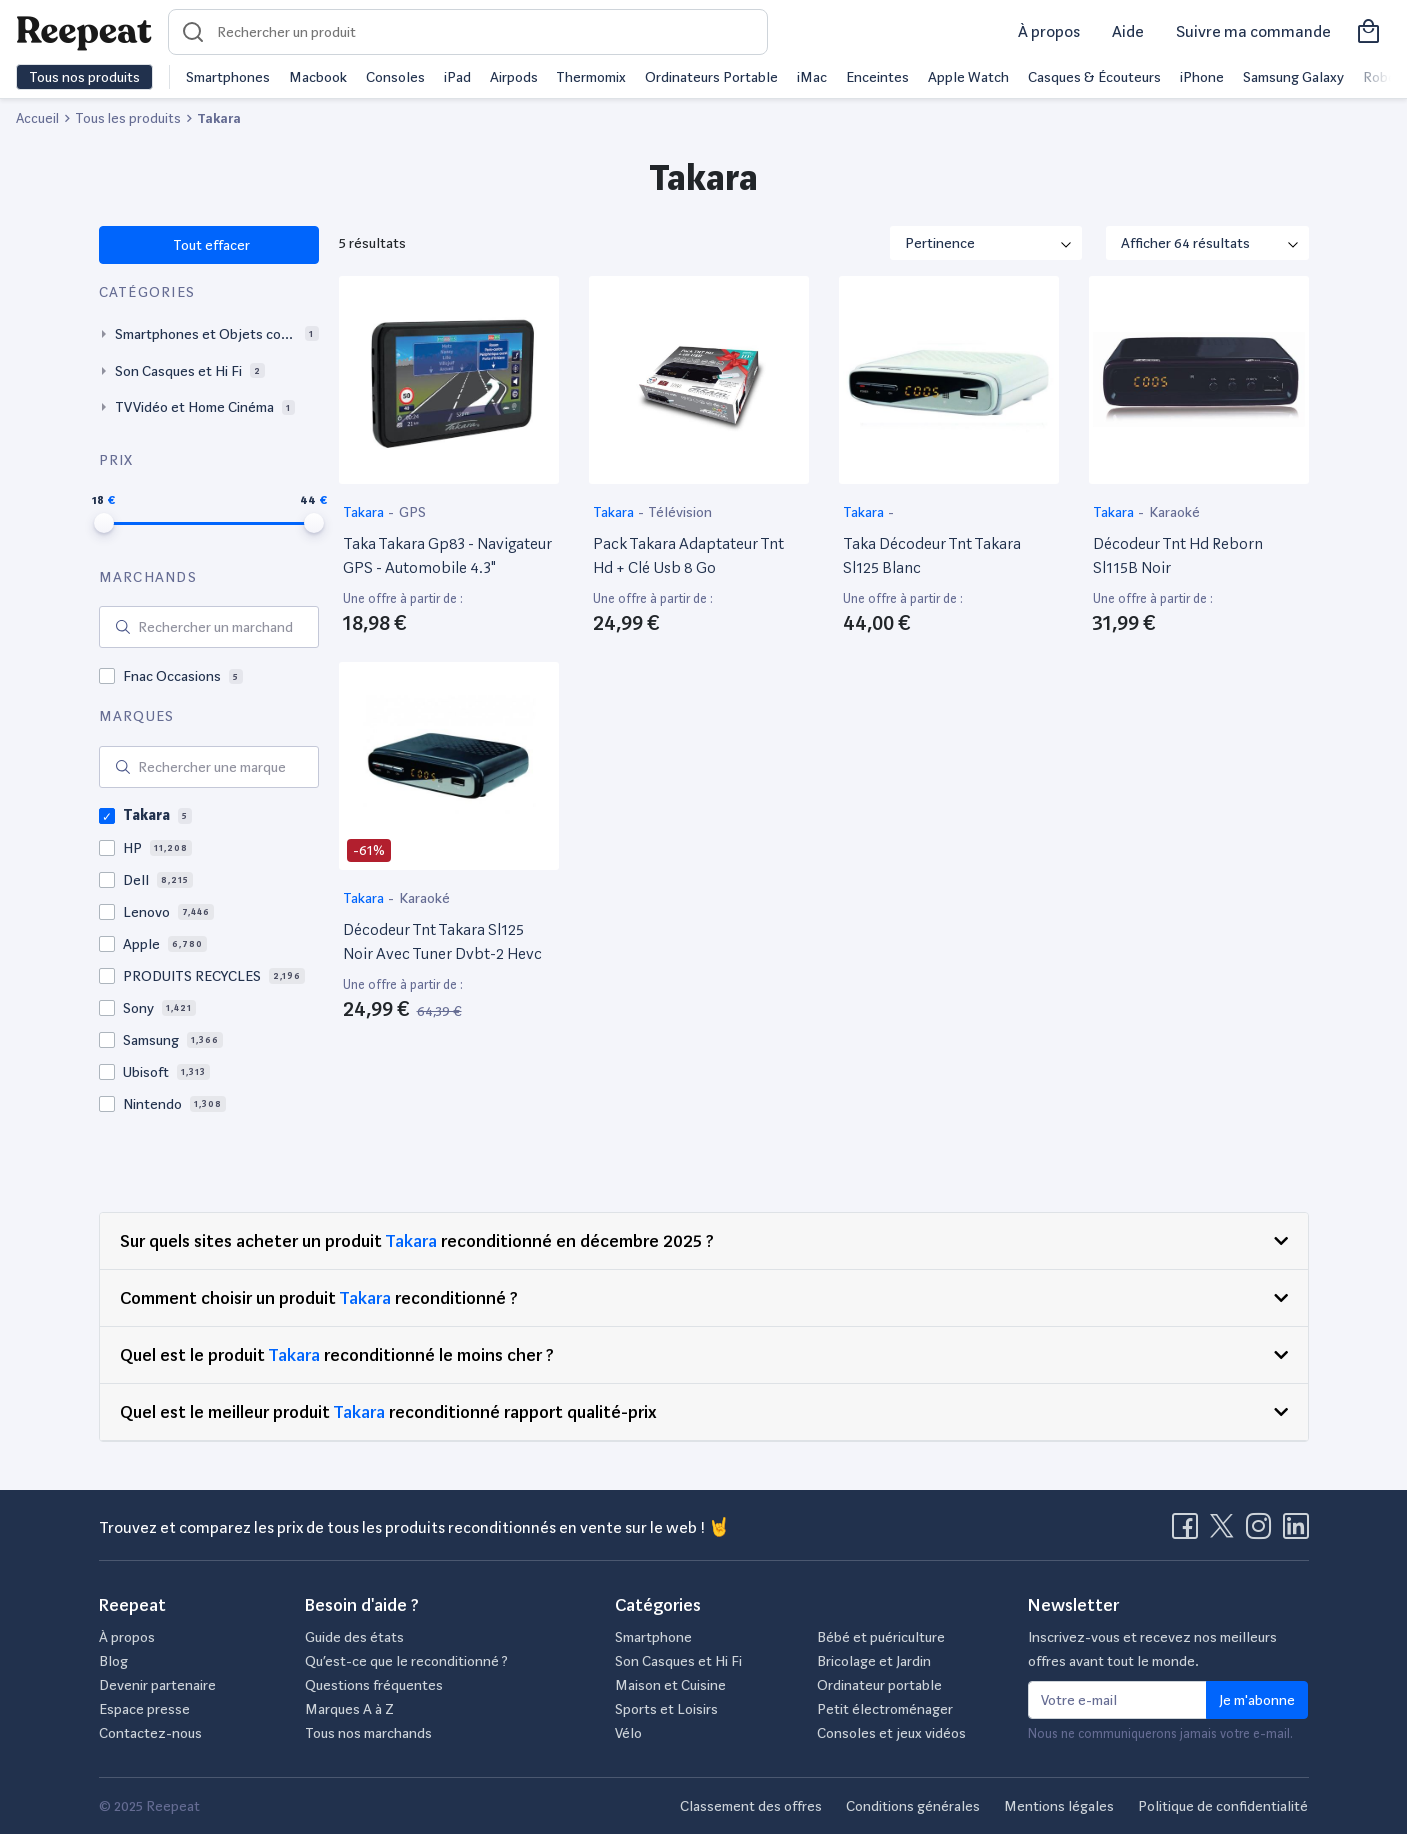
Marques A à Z (349, 1709)
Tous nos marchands (368, 1733)
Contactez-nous (150, 1733)
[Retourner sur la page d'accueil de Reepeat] (84, 32)
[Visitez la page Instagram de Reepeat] (1263, 1532)
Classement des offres (751, 1806)
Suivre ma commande (1253, 31)
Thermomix (591, 77)
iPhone (1202, 77)
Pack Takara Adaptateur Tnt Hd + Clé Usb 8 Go (688, 555)
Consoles (395, 77)
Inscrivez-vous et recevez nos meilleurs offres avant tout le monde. (1152, 1649)
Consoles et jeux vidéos (891, 1733)
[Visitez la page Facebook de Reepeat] (1189, 1532)
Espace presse (144, 1709)
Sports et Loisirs (666, 1709)
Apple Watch (968, 77)
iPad (457, 77)
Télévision (680, 512)
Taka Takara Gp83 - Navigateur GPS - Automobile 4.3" (447, 555)
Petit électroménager (885, 1709)
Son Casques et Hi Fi (678, 1661)
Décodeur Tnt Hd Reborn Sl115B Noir (1178, 555)
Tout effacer (210, 245)
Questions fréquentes (374, 1685)
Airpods (514, 77)
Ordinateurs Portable (711, 77)
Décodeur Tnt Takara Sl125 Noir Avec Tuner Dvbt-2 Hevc (442, 941)
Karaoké (1174, 512)
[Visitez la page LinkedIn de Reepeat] (1296, 1532)
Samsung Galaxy (1293, 77)
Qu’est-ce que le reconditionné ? (406, 1661)
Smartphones (228, 77)
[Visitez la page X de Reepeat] (1226, 1532)
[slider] (104, 523)
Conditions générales (913, 1806)
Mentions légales (1059, 1806)
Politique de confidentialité (1223, 1806)
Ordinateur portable (879, 1685)
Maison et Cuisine (670, 1685)
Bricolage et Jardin (874, 1661)
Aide (1128, 31)
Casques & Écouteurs (1094, 77)
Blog (113, 1661)
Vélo (628, 1733)
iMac (812, 77)
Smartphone (653, 1637)
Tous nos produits (84, 77)
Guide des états (354, 1637)
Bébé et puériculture (881, 1637)
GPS (412, 512)
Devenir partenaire (157, 1685)
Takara (365, 512)
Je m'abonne (1257, 1700)
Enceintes (877, 77)
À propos (1049, 31)
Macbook (318, 77)
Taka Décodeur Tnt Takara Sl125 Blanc (932, 555)
